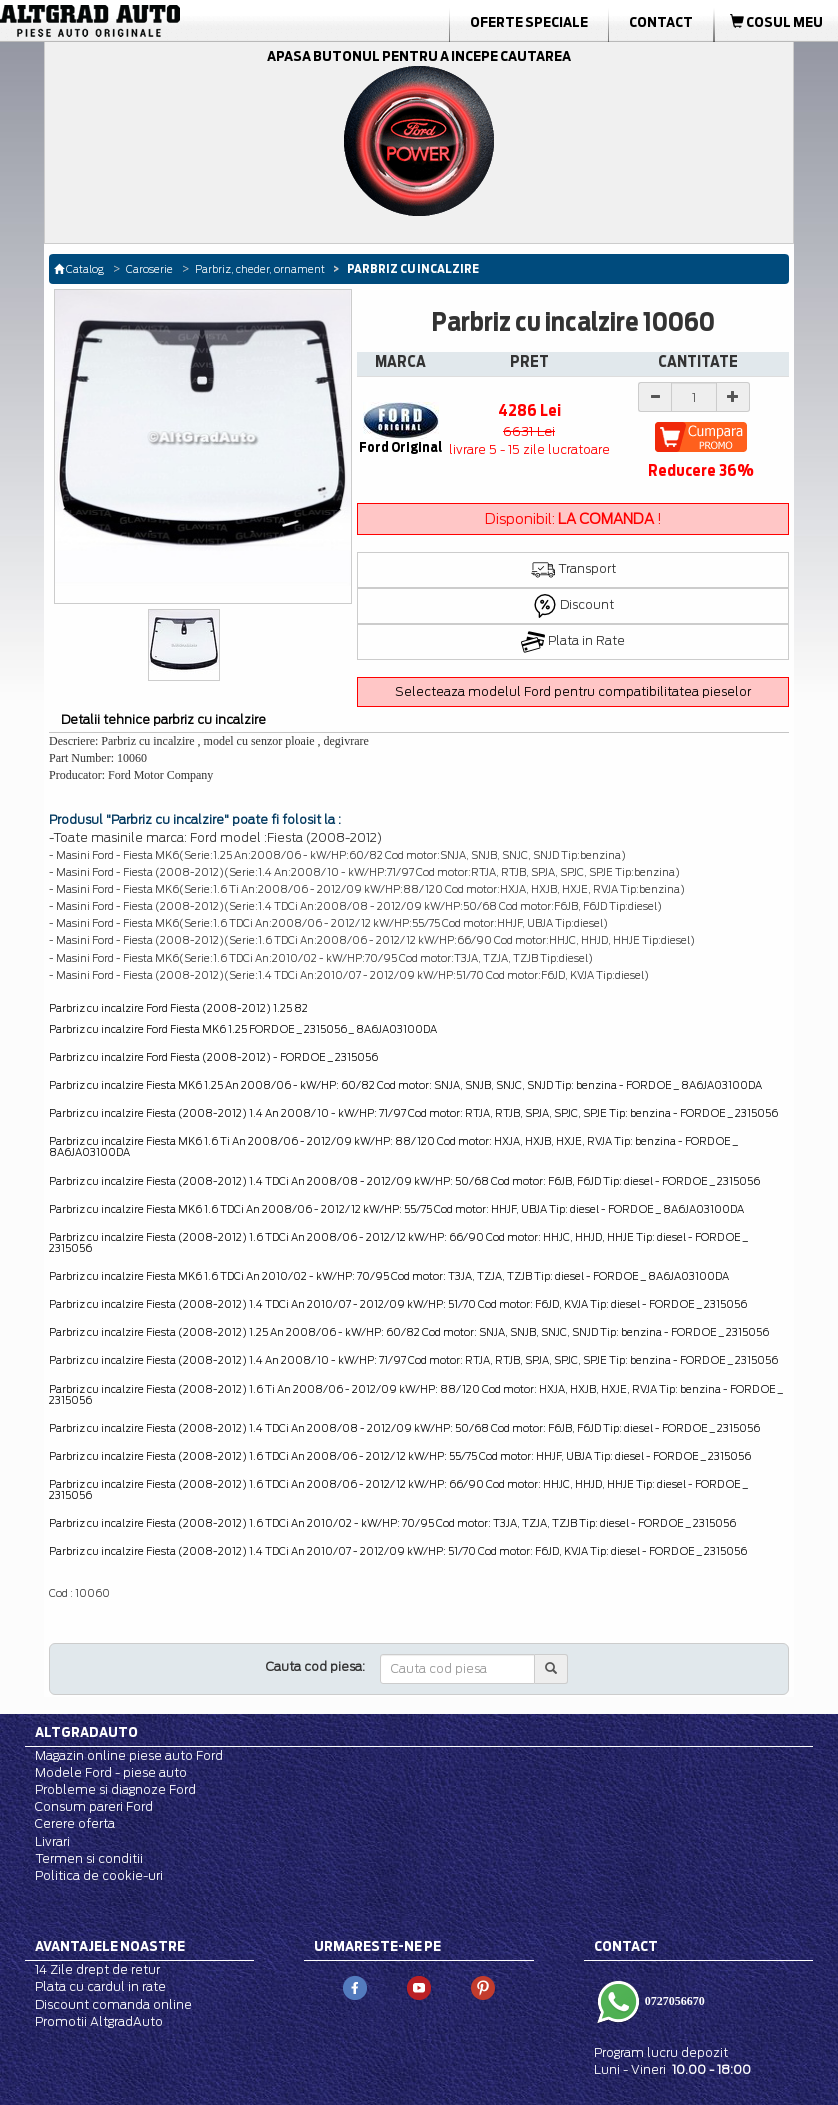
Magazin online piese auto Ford (129, 1755)
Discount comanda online (113, 2004)
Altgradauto (86, 1732)
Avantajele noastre (110, 1946)
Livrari (52, 1841)
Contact (661, 22)
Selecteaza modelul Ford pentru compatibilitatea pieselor (573, 691)
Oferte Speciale (529, 22)
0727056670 (673, 2001)
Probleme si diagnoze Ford (115, 1789)
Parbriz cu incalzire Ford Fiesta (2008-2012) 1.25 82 (178, 1008)
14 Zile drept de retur (97, 1969)
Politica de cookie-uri (99, 1875)
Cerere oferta (75, 1823)
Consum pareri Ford (94, 1806)
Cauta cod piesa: (315, 1666)
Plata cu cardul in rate (100, 1986)
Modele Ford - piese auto (111, 1772)
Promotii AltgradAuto (99, 2021)
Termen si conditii (89, 1858)
